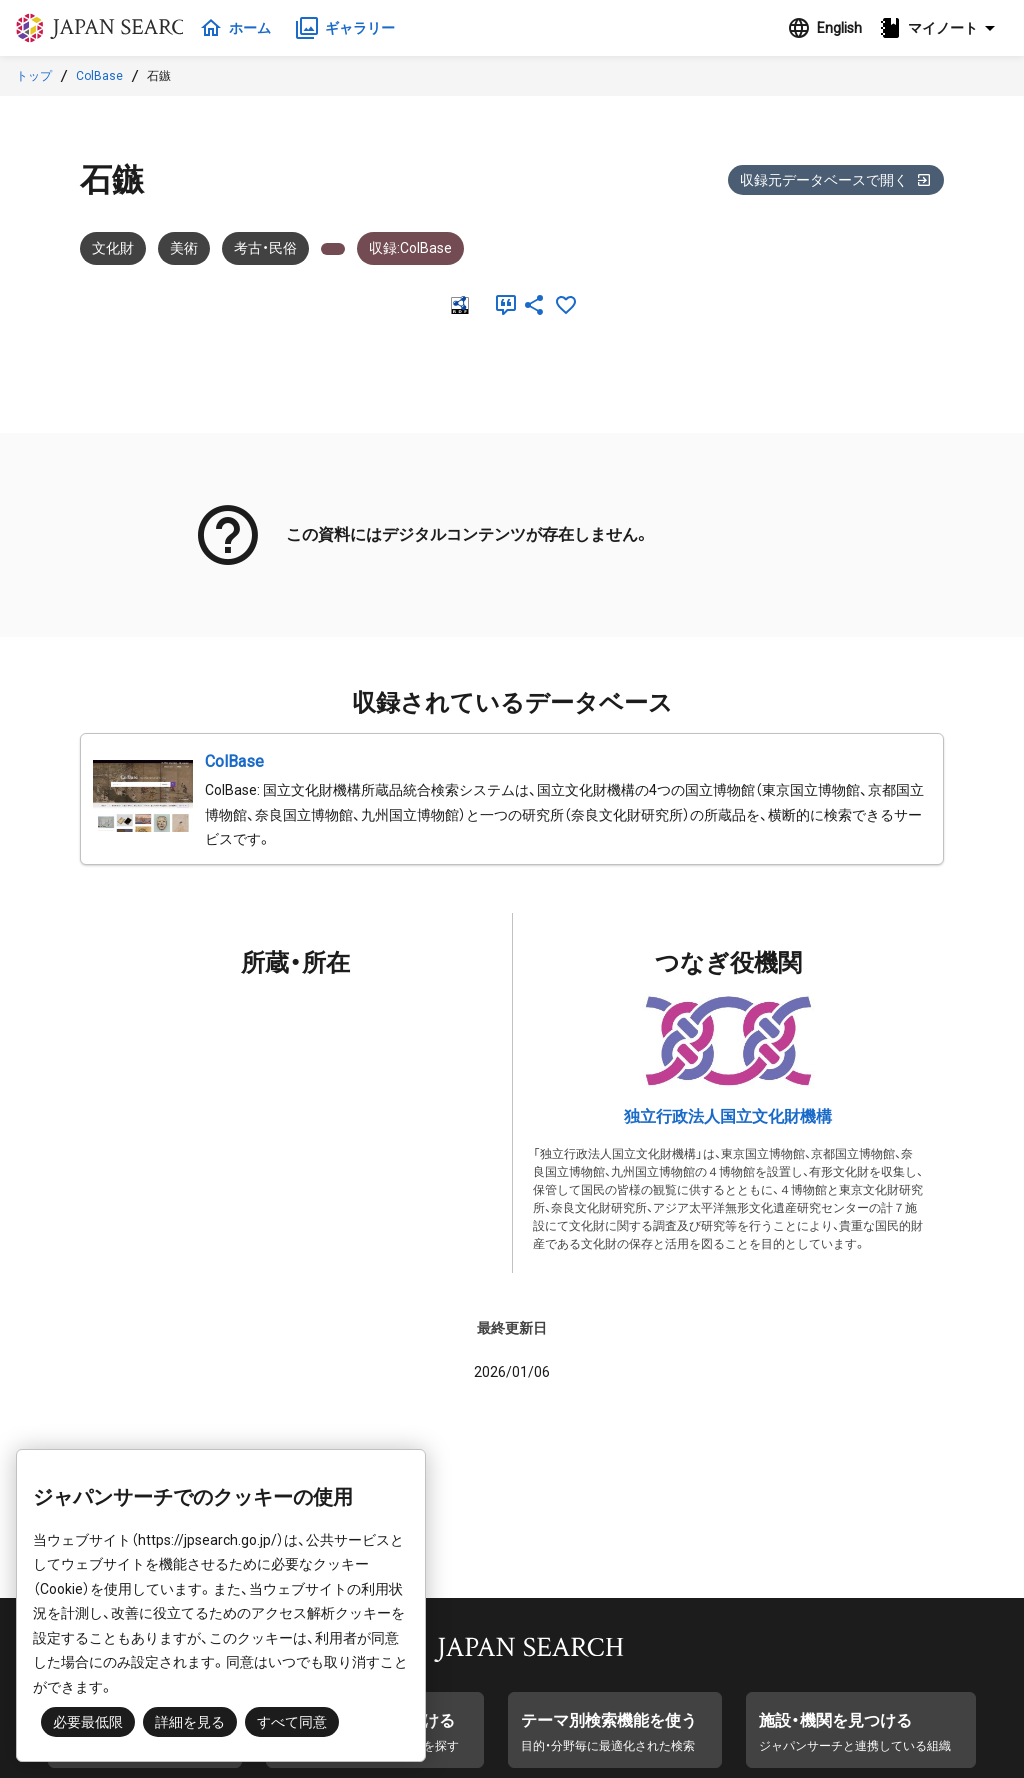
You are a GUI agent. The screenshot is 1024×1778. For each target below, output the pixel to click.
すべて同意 (292, 1722)
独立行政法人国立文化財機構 (728, 1116)
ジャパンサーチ (112, 28)
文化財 (113, 248)
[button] (943, 28)
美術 (184, 248)
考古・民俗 (265, 248)
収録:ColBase (410, 248)
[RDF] (458, 305)
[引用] (502, 305)
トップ (34, 76)
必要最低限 (88, 1722)
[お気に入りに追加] (566, 305)
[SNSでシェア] (534, 305)
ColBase (99, 76)
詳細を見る (190, 1722)
